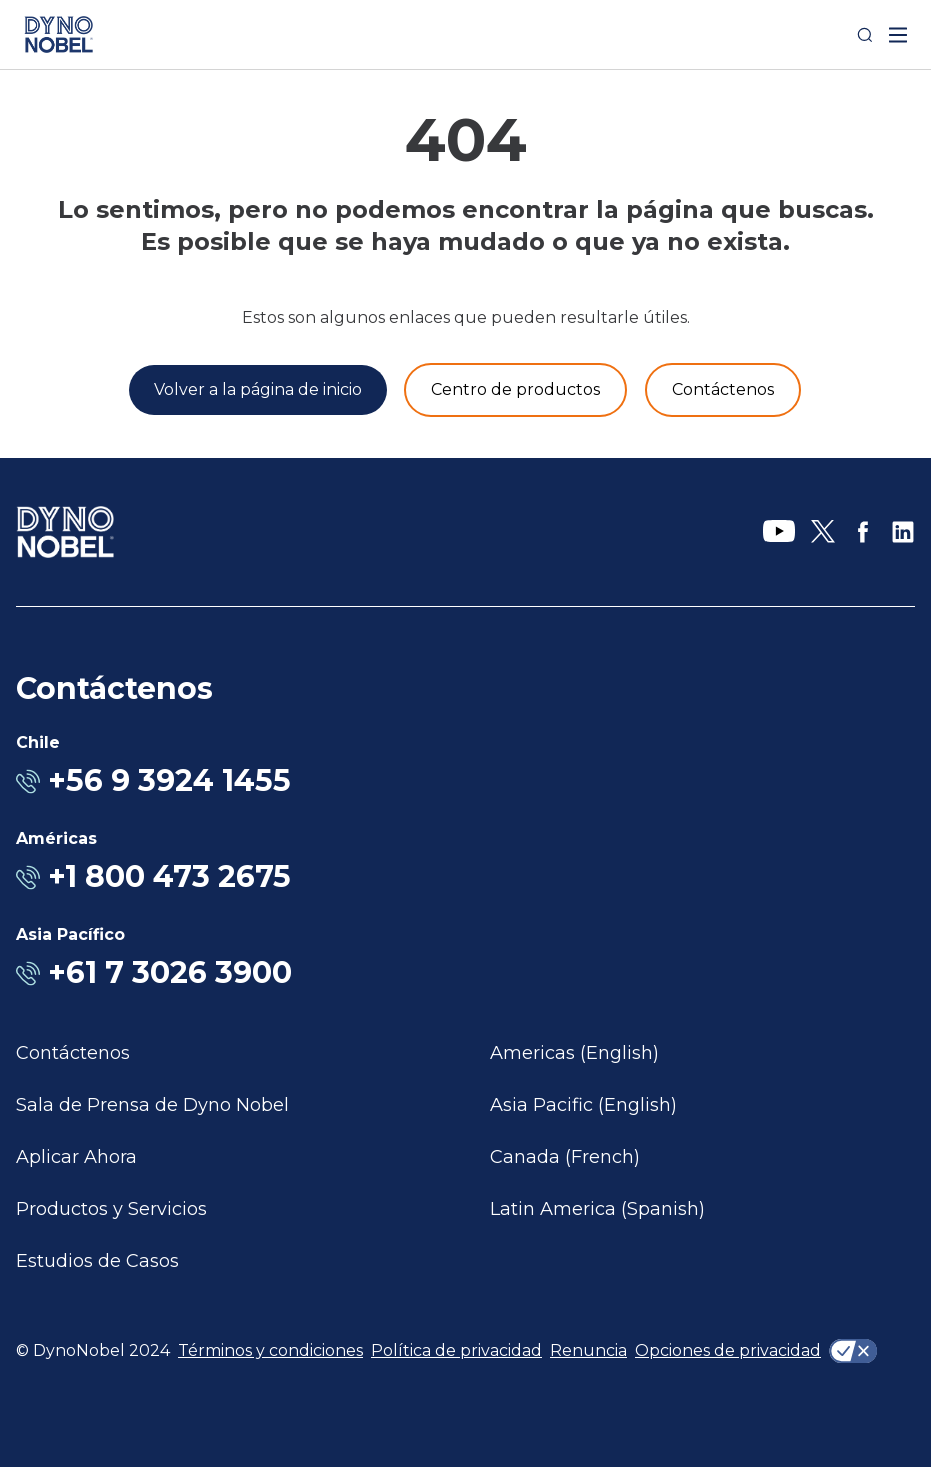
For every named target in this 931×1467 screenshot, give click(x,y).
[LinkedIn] (903, 532)
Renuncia (588, 1350)
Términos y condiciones (270, 1350)
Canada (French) (565, 1157)
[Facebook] (863, 532)
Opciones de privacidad (728, 1350)
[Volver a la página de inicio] (258, 390)
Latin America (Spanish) (597, 1209)
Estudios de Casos (97, 1261)
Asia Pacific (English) (583, 1105)
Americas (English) (574, 1053)
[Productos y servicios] (515, 390)
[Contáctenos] (723, 390)
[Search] (865, 35)
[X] (823, 532)
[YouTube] (779, 532)
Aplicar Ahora (76, 1157)
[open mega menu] (898, 35)
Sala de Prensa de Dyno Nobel (152, 1105)
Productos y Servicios (111, 1209)
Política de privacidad (456, 1350)
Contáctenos (73, 1053)
